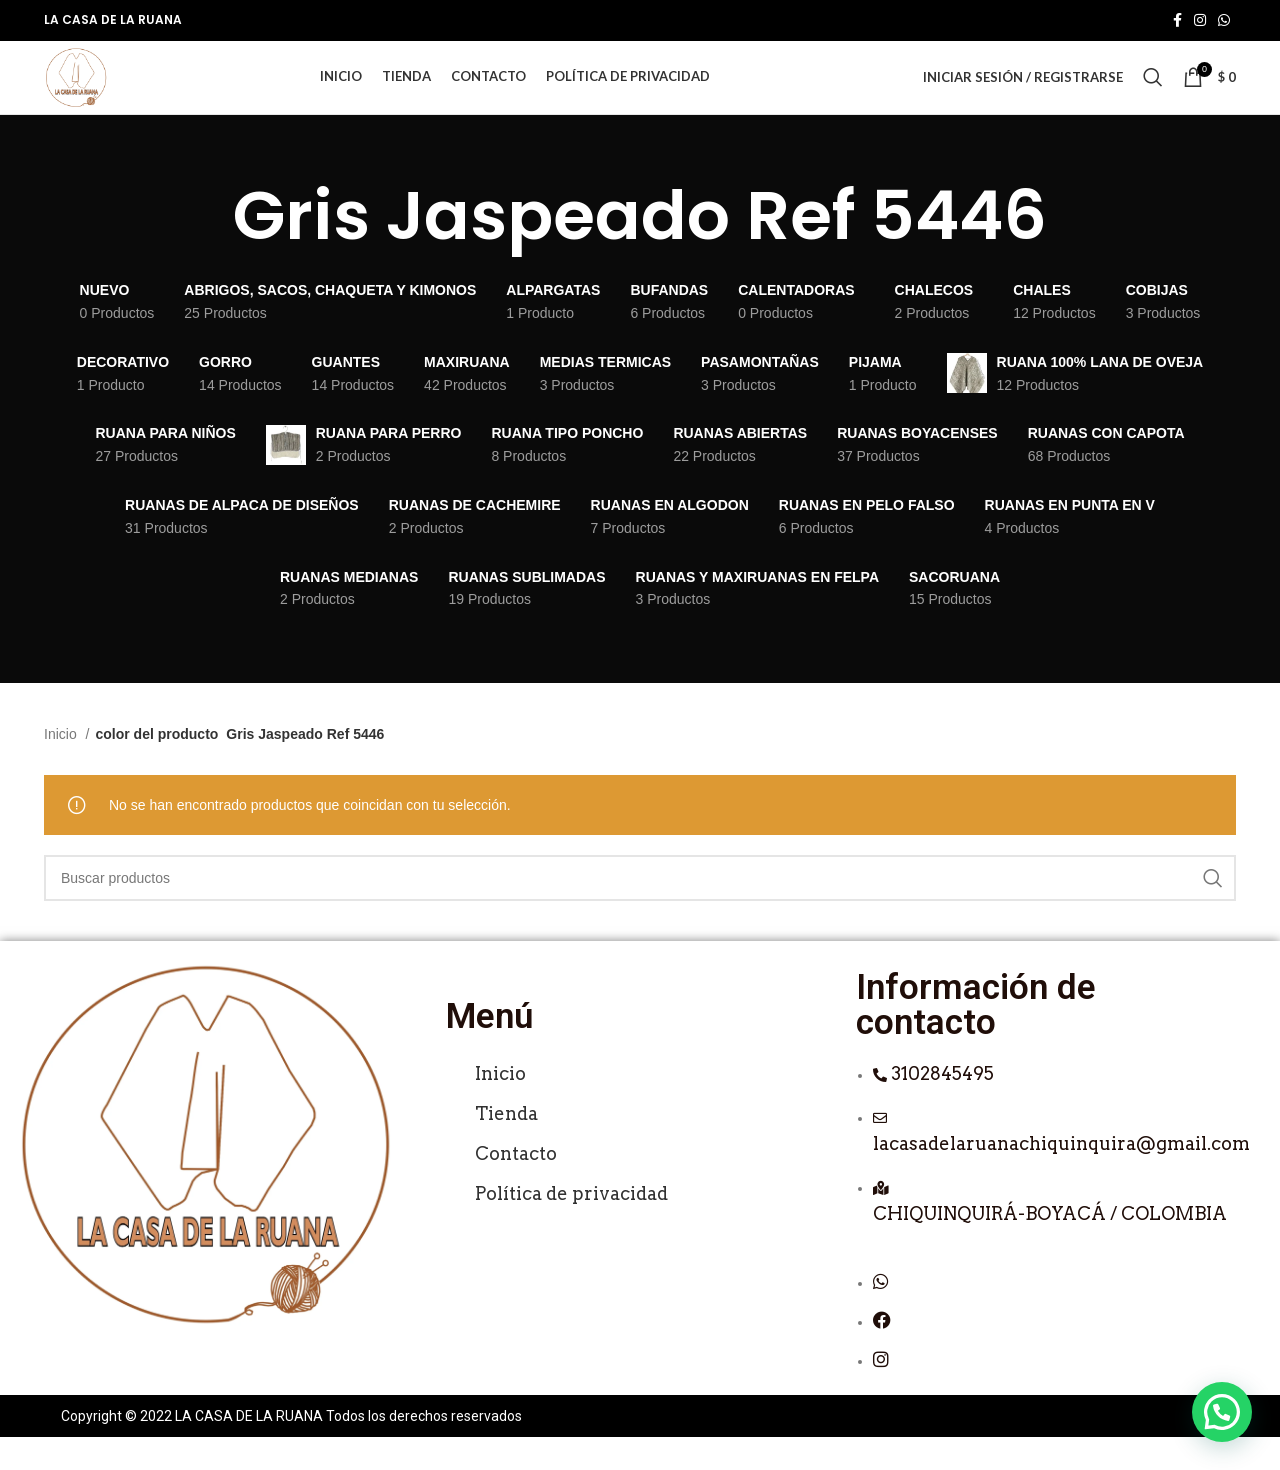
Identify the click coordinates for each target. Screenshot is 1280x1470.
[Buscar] (1153, 94)
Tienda (506, 1145)
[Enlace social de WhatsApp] (1224, 21)
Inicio (62, 767)
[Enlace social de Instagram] (1200, 21)
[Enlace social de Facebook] (1177, 21)
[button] (1222, 1412)
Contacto (516, 1185)
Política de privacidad (571, 1225)
